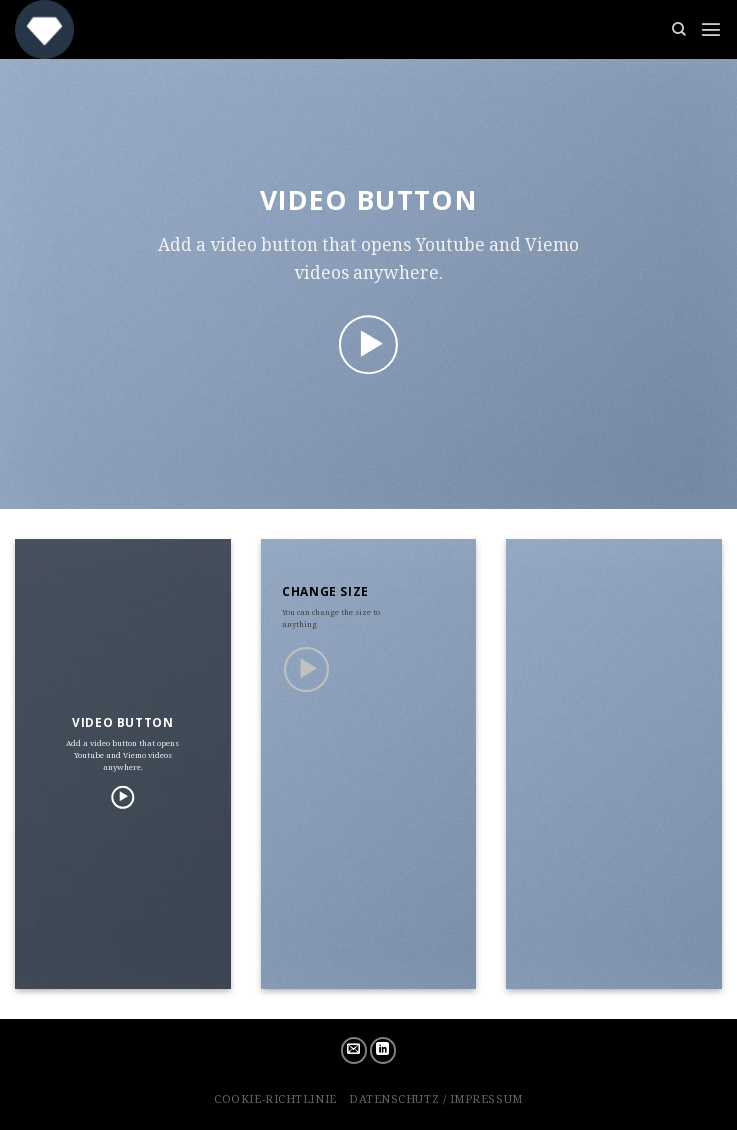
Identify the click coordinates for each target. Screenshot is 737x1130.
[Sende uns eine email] (354, 1050)
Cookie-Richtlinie (275, 1098)
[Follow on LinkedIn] (383, 1050)
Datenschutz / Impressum (436, 1098)
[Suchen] (679, 29)
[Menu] (711, 29)
